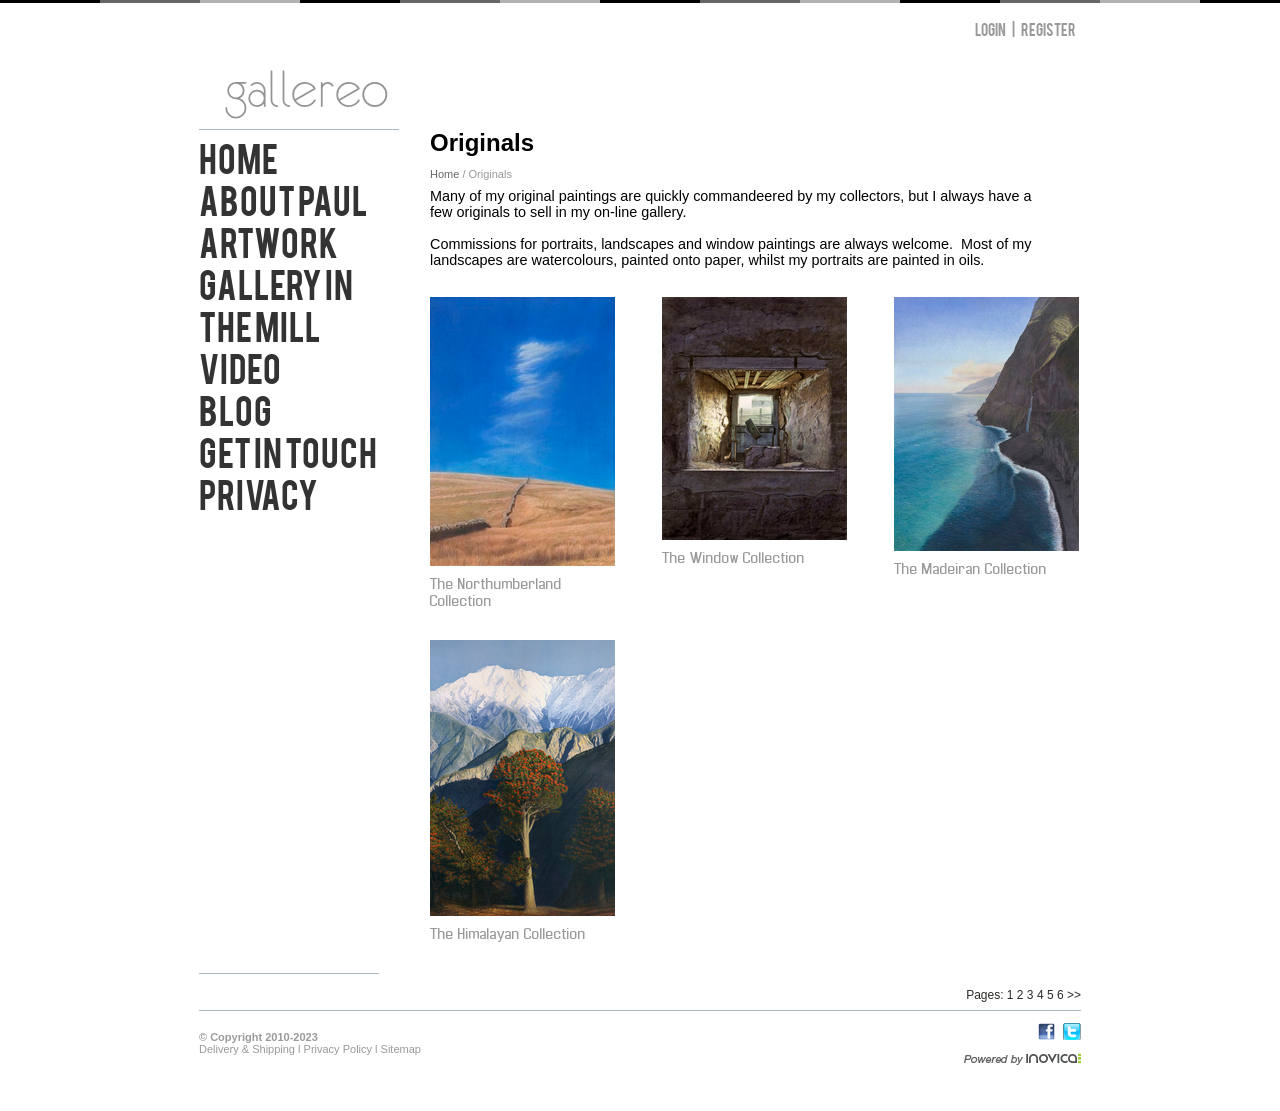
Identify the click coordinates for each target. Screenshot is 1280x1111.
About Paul (283, 198)
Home (238, 156)
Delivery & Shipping (247, 1049)
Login (990, 28)
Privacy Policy (338, 1049)
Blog (235, 408)
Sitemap (401, 1049)
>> (1074, 995)
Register (1048, 28)
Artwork (268, 240)
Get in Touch (288, 450)
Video (240, 366)
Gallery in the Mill (276, 303)
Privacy (258, 492)
